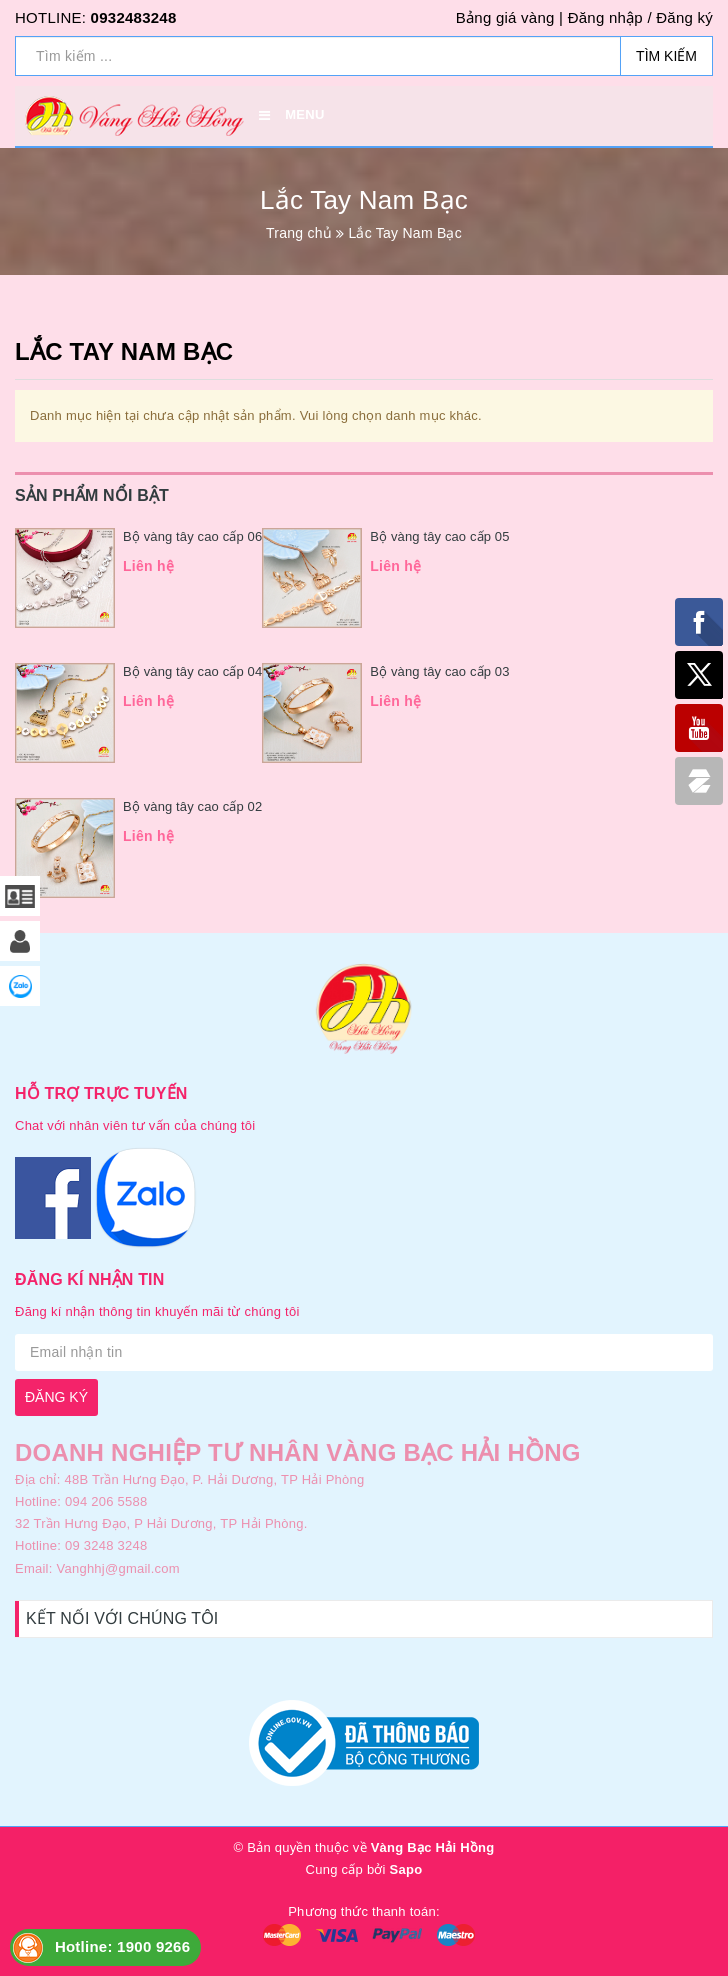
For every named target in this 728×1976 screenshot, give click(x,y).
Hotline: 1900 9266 (122, 1946)
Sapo (406, 1869)
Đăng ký (684, 17)
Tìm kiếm (666, 56)
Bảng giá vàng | (509, 17)
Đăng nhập (605, 17)
